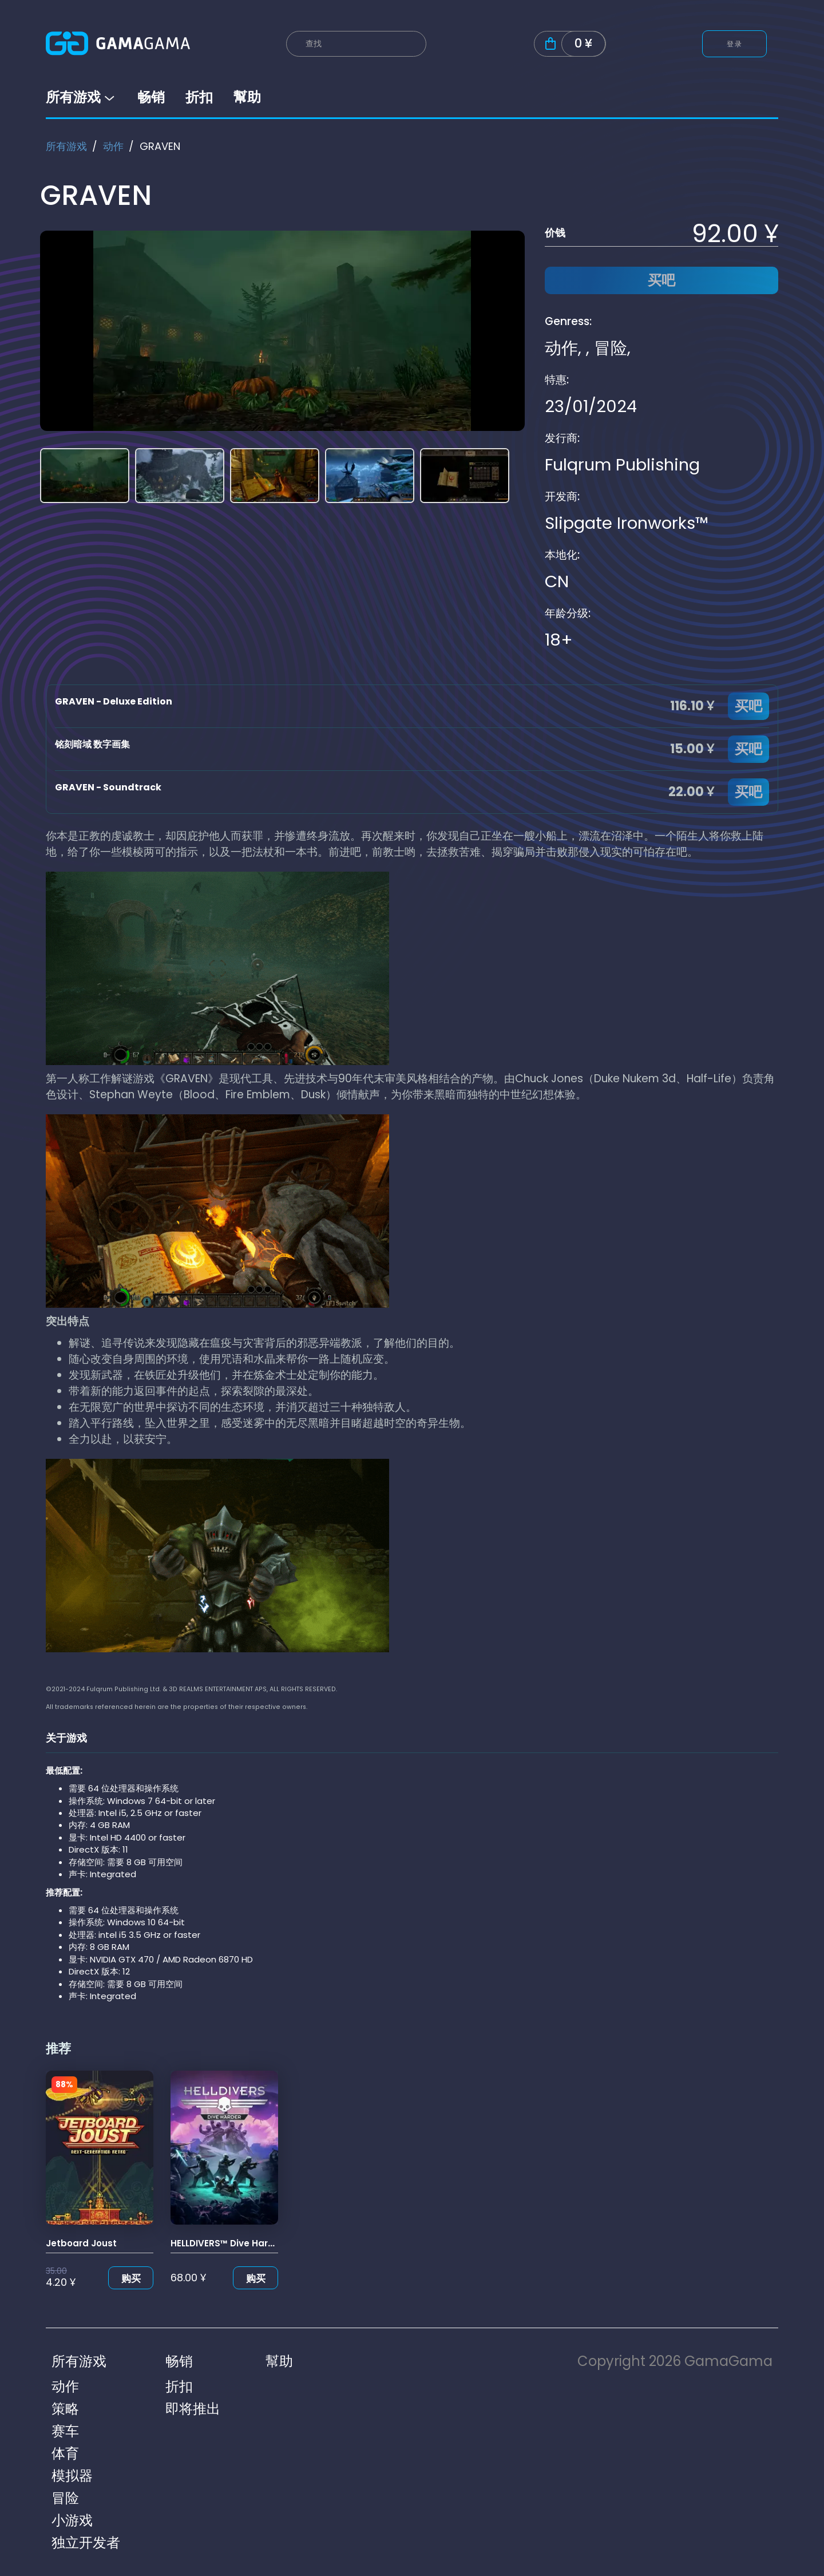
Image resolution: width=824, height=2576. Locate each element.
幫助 (247, 97)
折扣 (199, 97)
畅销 (151, 97)
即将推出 (192, 2408)
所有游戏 (81, 97)
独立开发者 (86, 2542)
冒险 (610, 348)
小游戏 (72, 2520)
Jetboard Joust (81, 2243)
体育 (65, 2453)
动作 (113, 146)
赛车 (65, 2430)
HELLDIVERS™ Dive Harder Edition (243, 2243)
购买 (131, 2278)
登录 (734, 44)
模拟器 (72, 2475)
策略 (65, 2408)
